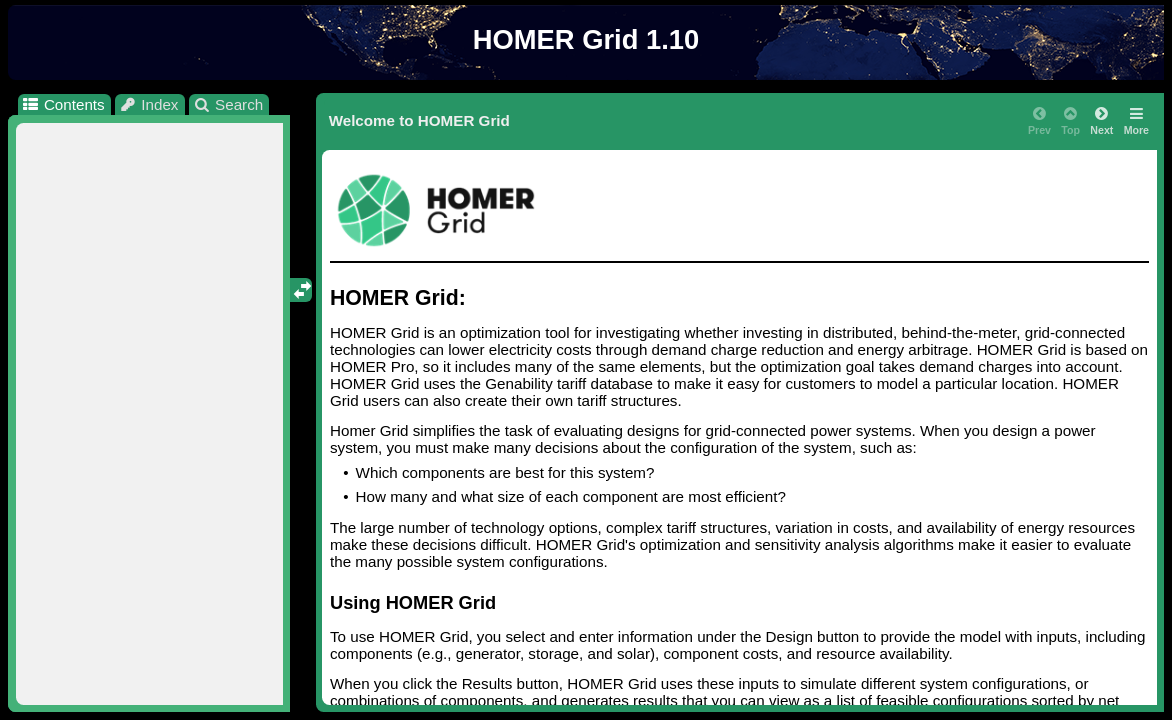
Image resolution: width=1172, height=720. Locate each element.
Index (149, 104)
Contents (62, 104)
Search (228, 104)
